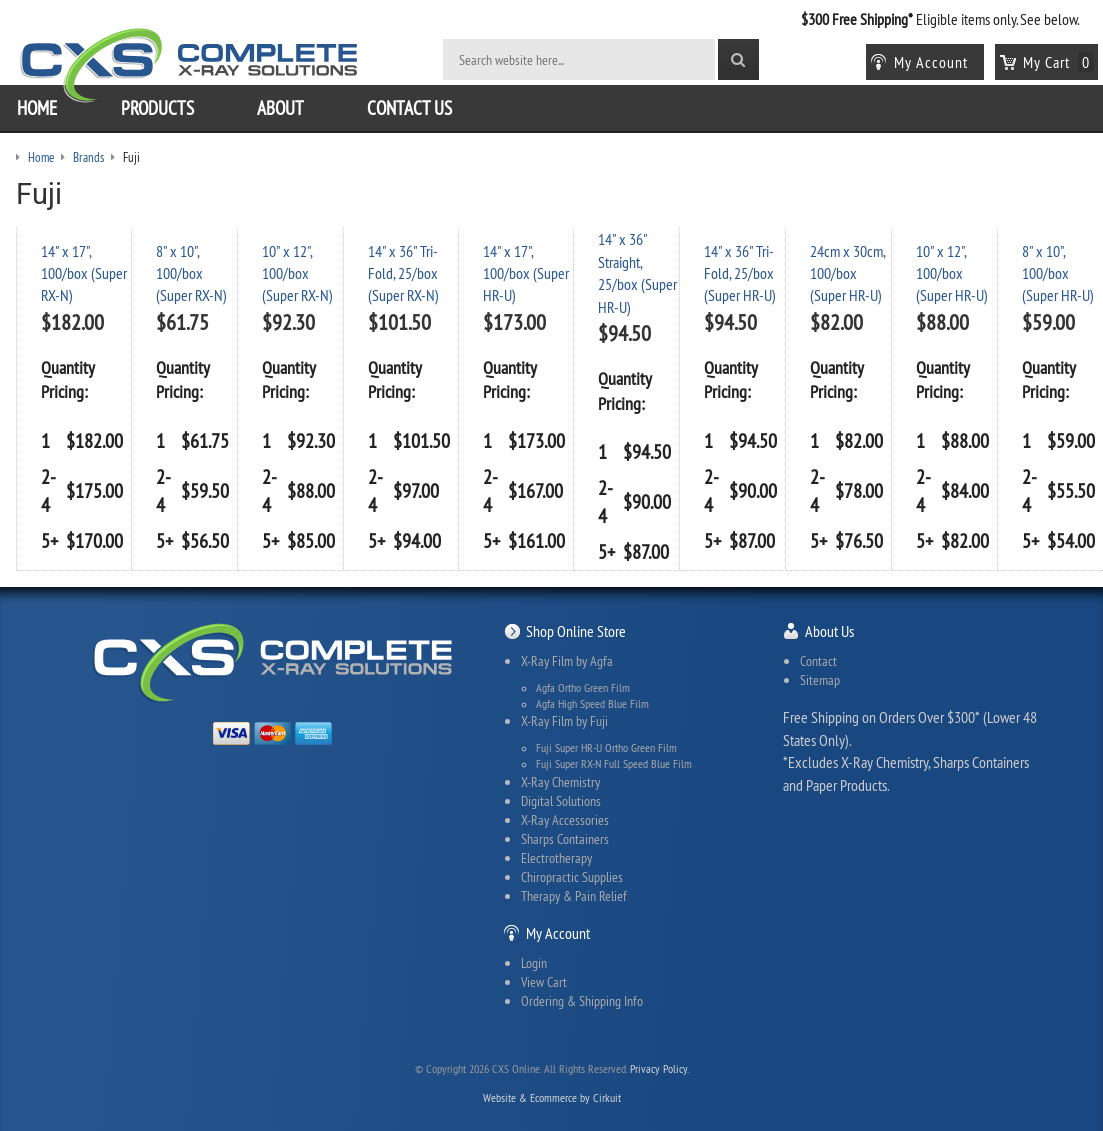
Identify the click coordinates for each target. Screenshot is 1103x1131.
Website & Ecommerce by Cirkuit (552, 1097)
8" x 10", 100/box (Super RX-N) (191, 273)
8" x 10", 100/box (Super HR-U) (1058, 273)
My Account (558, 933)
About (280, 108)
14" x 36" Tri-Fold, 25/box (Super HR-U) (740, 273)
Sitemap (820, 680)
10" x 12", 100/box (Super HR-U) (952, 273)
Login (534, 963)
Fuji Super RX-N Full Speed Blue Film (614, 764)
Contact (818, 661)
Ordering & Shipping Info (582, 1001)
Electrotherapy (556, 858)
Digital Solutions (561, 801)
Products (157, 108)
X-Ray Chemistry (560, 782)
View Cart (544, 982)
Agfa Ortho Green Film (583, 688)
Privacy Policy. (659, 1068)
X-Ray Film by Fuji (564, 721)
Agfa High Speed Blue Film (592, 704)
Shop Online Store (576, 631)
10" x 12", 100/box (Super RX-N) (297, 273)
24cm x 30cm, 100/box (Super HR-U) (847, 273)
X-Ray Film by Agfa (567, 661)
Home (37, 108)
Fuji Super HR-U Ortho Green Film (606, 748)
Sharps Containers (565, 839)
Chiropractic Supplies (572, 877)
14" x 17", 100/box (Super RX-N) (84, 273)
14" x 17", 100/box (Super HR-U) (526, 273)
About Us (829, 631)
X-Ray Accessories (565, 820)
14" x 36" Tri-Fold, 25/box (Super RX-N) (403, 273)
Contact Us (409, 108)
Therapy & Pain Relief (574, 896)
